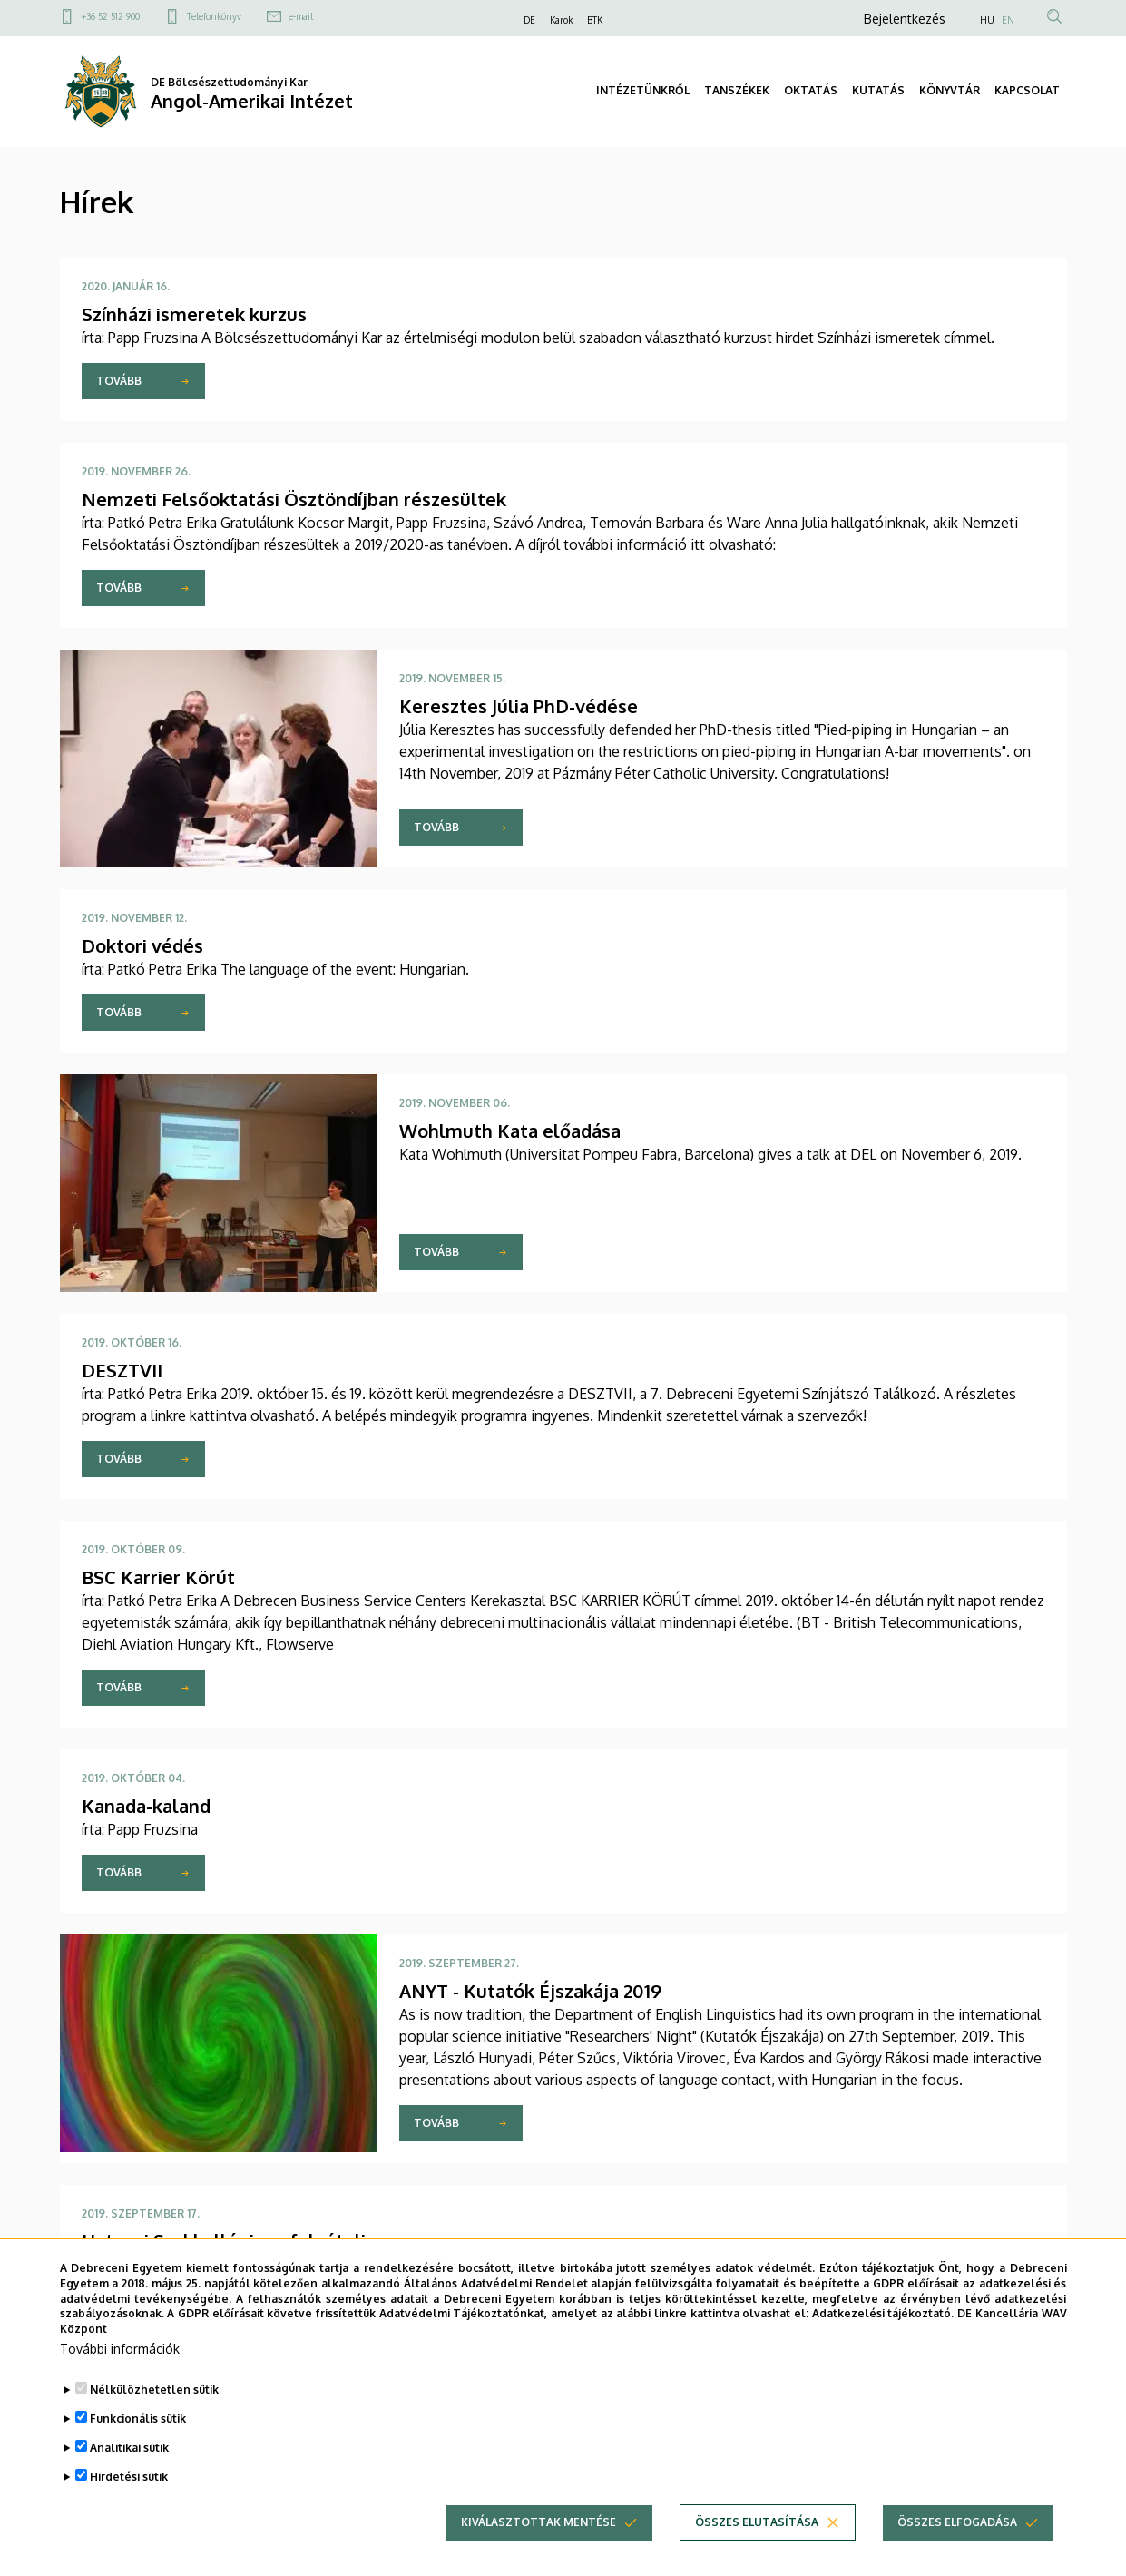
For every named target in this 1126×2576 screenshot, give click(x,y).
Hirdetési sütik (129, 2499)
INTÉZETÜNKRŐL (643, 90)
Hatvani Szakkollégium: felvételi (224, 2240)
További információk (120, 2371)
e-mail (301, 16)
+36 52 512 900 (111, 16)
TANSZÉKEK (736, 90)
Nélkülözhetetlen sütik (154, 2412)
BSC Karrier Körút (158, 1577)
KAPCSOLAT (1027, 90)
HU (987, 20)
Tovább (119, 380)
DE (529, 20)
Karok (561, 20)
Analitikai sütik (129, 2470)
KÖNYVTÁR (949, 90)
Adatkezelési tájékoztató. (883, 2336)
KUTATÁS (878, 90)
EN (1008, 20)
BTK (594, 20)
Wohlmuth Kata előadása (510, 1130)
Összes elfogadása (957, 2545)
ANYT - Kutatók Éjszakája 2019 (530, 1991)
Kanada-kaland (146, 1805)
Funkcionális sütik (138, 2441)
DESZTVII (122, 1370)
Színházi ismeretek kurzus (194, 314)
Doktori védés (142, 945)
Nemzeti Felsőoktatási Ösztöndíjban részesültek (294, 499)
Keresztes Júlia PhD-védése (518, 706)
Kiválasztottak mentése (538, 2545)
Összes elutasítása (756, 2545)
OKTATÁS (810, 90)
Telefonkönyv (214, 16)
